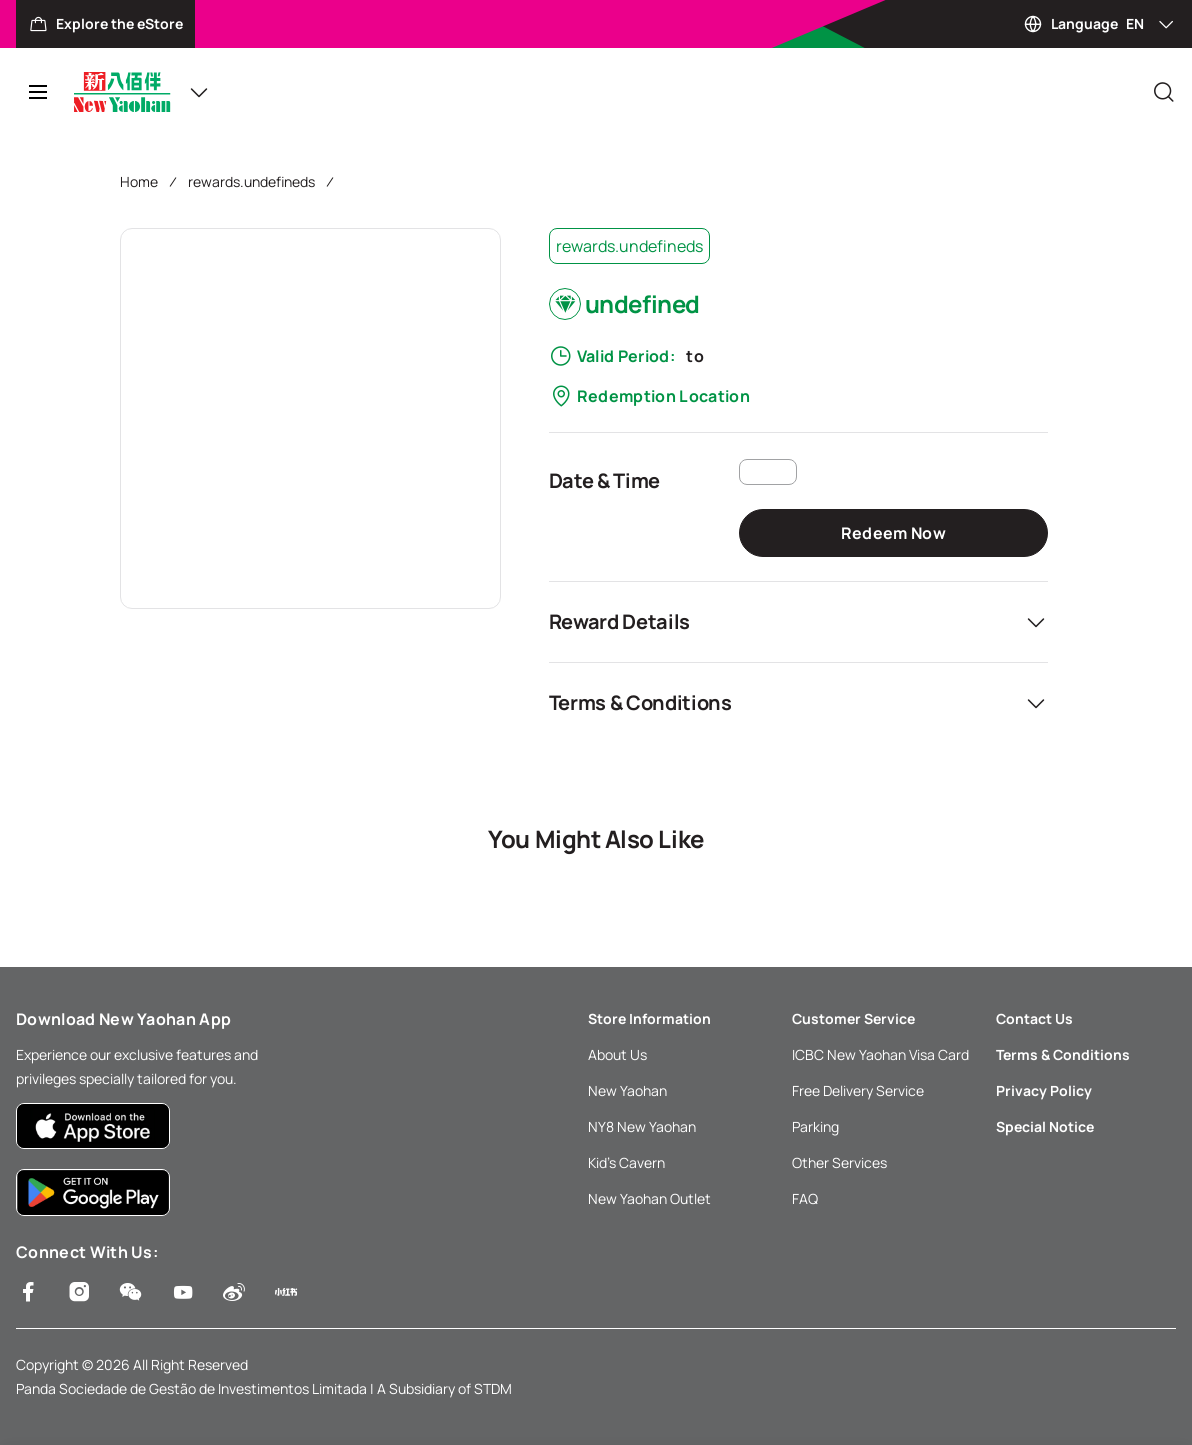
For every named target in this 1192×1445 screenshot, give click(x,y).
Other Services (839, 1162)
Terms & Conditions (1063, 1054)
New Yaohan (627, 1090)
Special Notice (1045, 1126)
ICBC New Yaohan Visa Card (880, 1054)
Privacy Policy (1044, 1090)
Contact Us (1034, 1018)
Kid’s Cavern (626, 1162)
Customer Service (853, 1018)
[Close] (1164, 92)
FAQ (805, 1198)
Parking (815, 1126)
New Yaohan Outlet (649, 1198)
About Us (617, 1054)
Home (139, 181)
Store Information (649, 1018)
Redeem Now (893, 533)
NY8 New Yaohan (642, 1126)
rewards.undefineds (251, 181)
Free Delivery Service (858, 1090)
